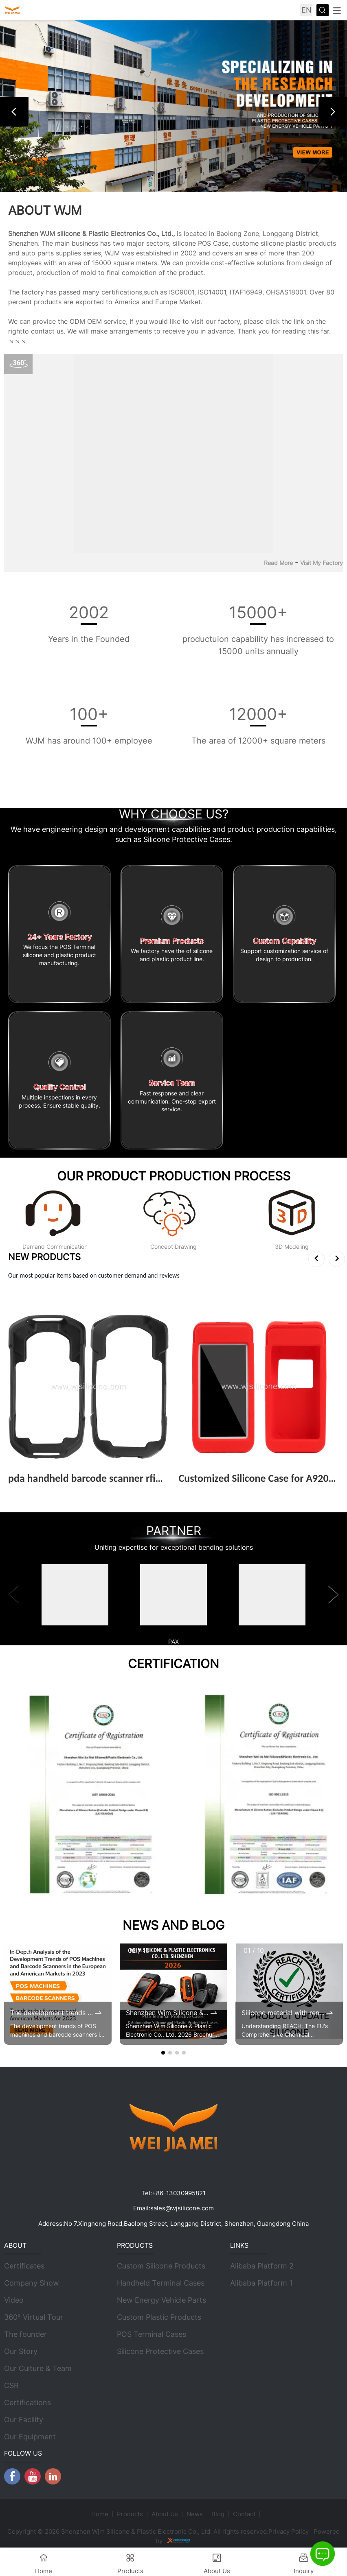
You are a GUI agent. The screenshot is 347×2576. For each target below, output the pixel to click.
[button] (14, 112)
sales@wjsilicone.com (182, 2208)
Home (99, 2514)
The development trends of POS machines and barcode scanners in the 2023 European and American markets (51, 2013)
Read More (278, 562)
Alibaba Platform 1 (261, 2283)
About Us (165, 2514)
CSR (11, 2385)
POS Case (213, 243)
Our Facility (23, 2419)
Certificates (24, 2266)
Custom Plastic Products (159, 2317)
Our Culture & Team (38, 2368)
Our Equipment (30, 2436)
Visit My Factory (321, 562)
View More (29, 1491)
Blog (217, 2514)
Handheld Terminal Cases (160, 2283)
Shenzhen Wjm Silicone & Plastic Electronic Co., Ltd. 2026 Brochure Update (167, 2013)
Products (130, 2514)
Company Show (31, 2283)
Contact (244, 2514)
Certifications (27, 2402)
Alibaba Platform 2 (262, 2266)
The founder (25, 2334)
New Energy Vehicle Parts (161, 2300)
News (195, 2514)
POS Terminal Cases (151, 2334)
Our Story (20, 2351)
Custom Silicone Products (161, 2266)
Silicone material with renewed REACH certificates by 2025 (283, 2013)
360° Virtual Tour (33, 2317)
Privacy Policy (288, 2531)
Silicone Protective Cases (160, 2351)
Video (14, 2300)
